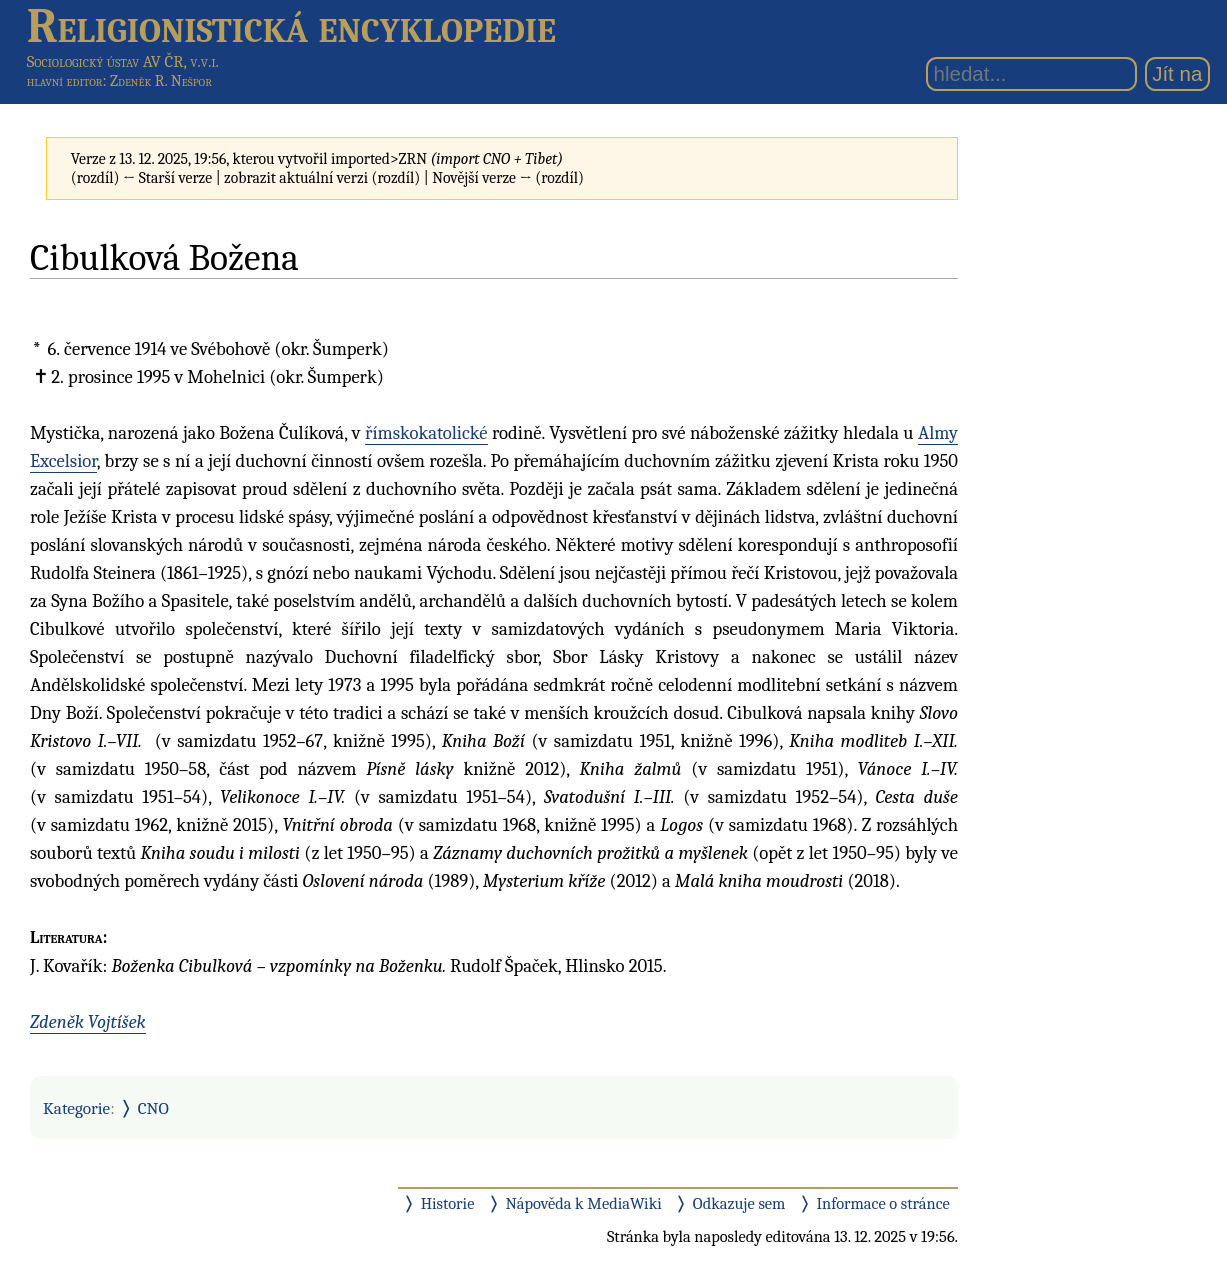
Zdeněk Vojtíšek (88, 1022)
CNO (153, 1108)
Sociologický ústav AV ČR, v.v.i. (123, 61)
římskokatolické (426, 433)
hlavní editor (65, 81)
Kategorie (76, 1108)
